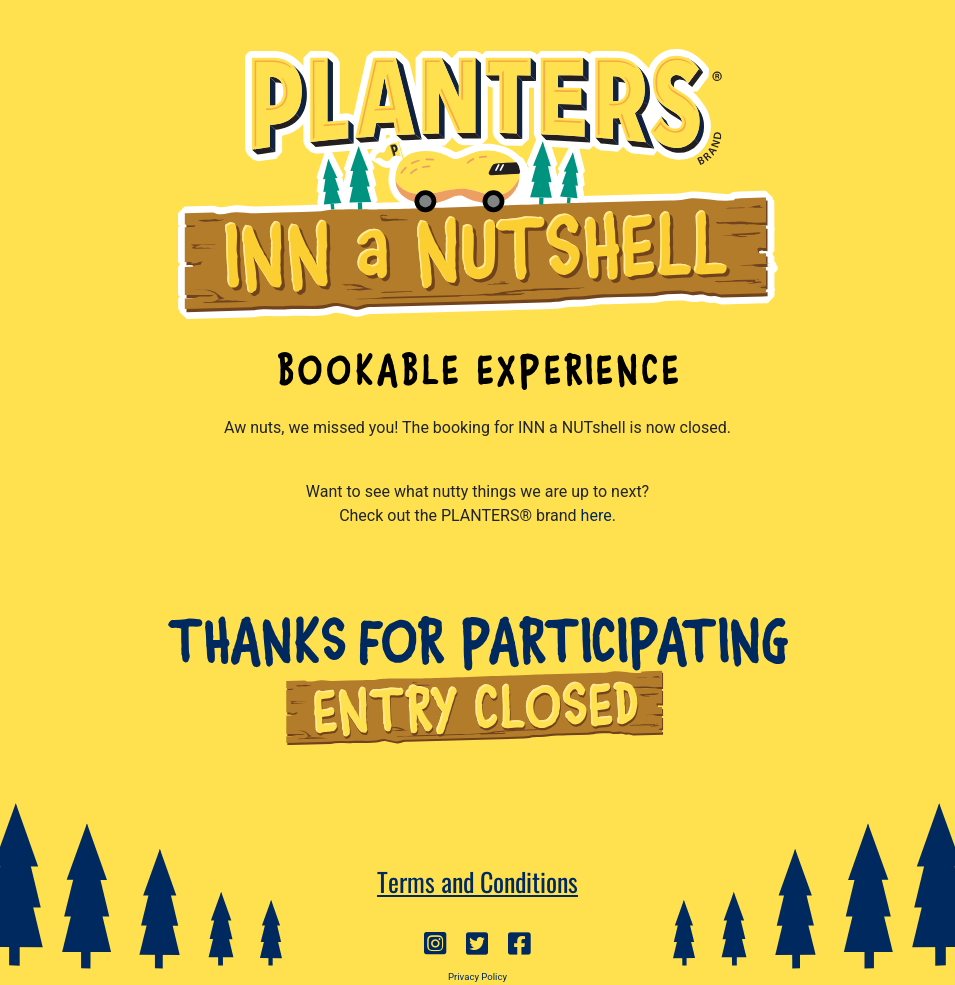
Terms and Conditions (477, 881)
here (596, 515)
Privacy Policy (477, 976)
